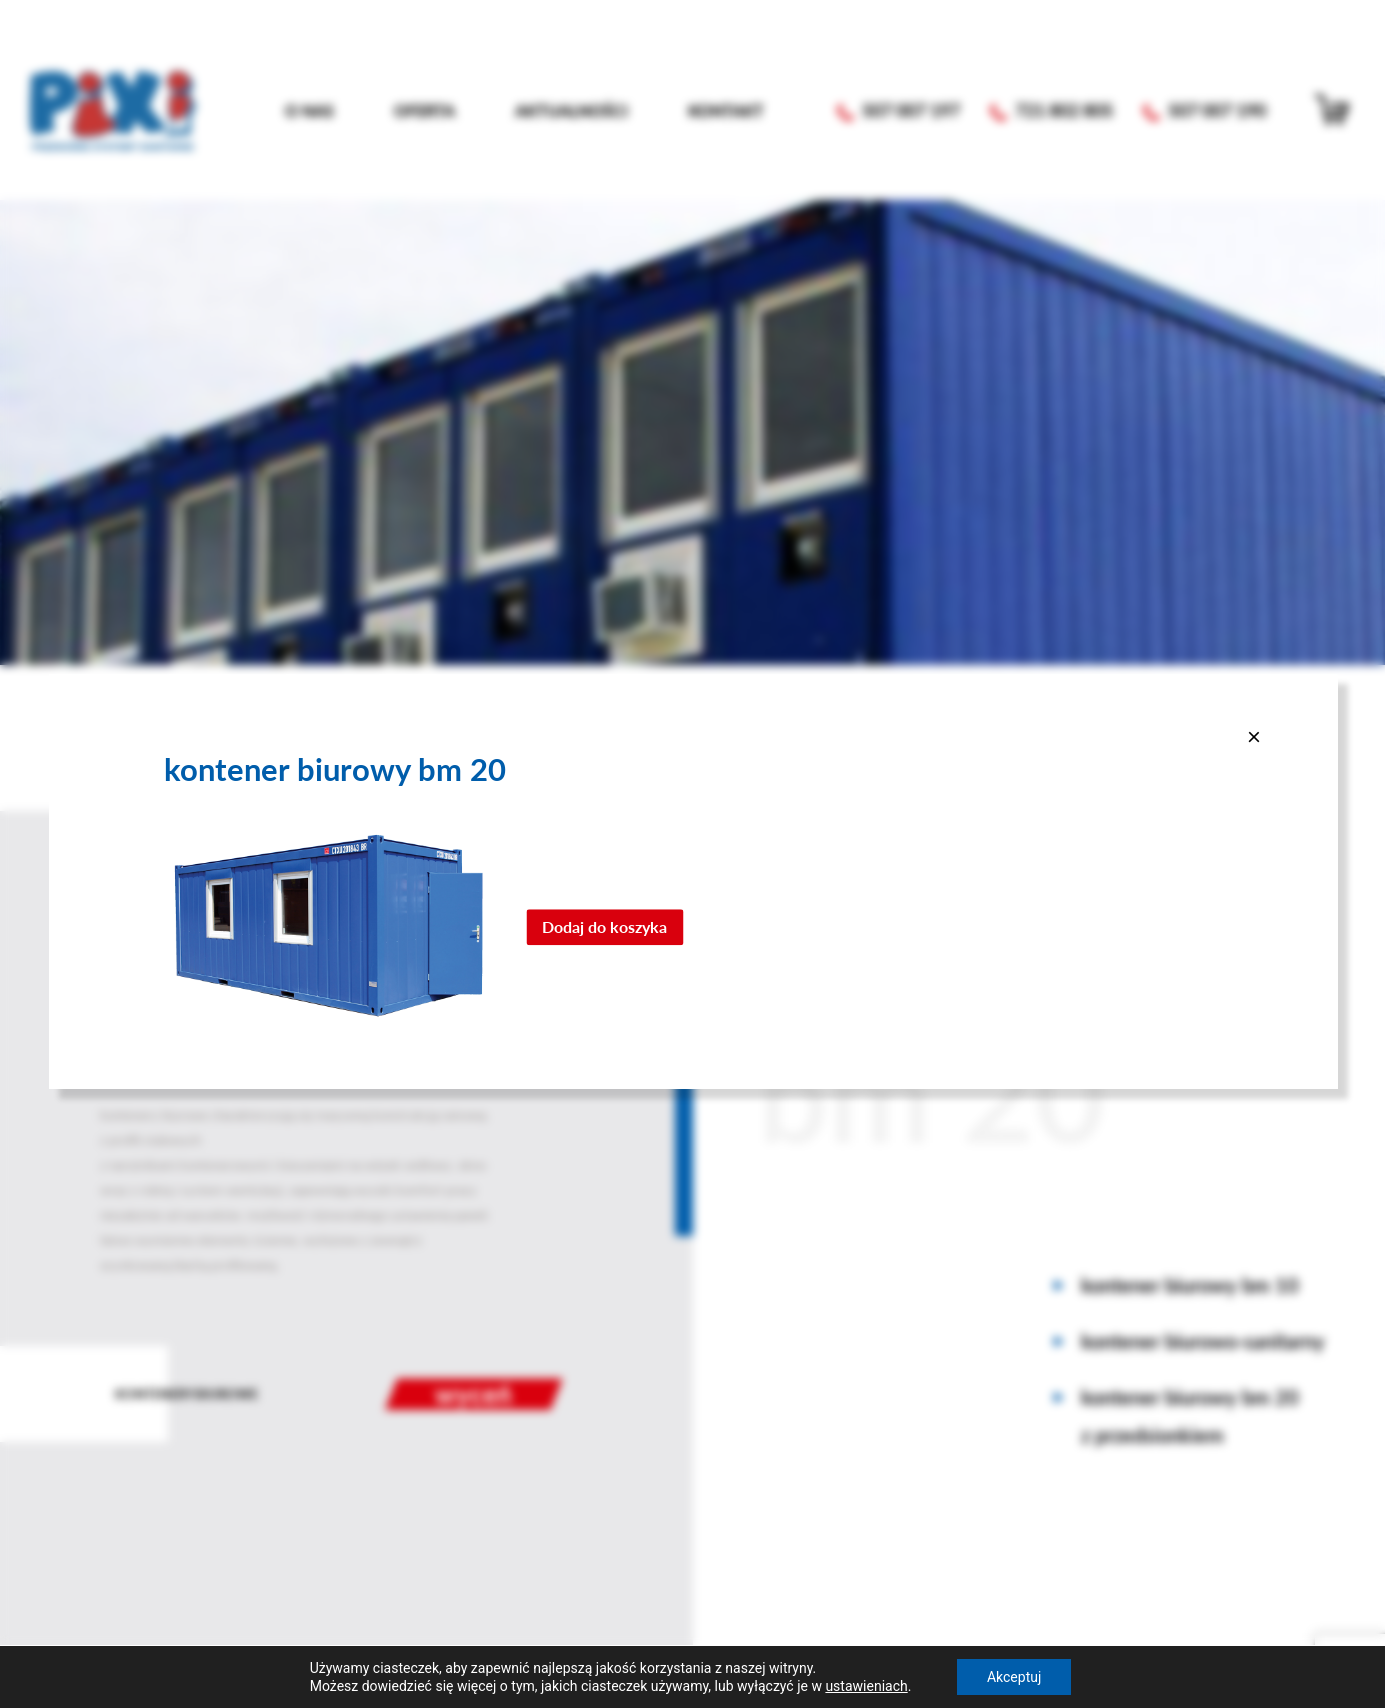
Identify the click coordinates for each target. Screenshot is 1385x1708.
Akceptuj (1014, 1677)
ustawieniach (866, 1686)
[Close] (1254, 736)
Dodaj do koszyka (604, 926)
